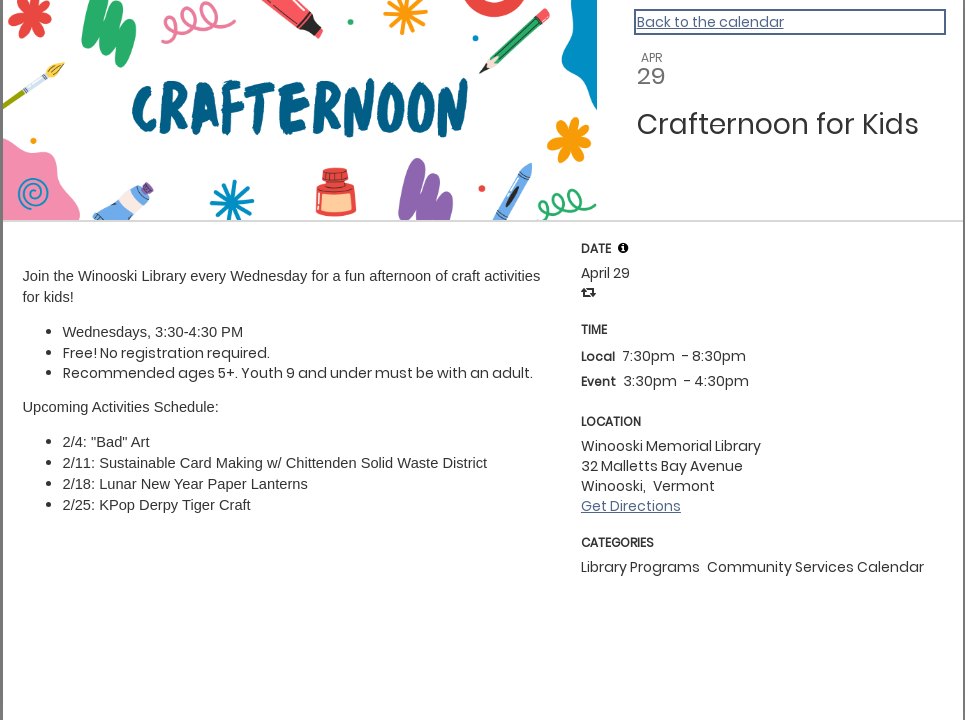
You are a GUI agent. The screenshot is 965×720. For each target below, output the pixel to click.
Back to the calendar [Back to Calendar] (710, 22)
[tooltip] (623, 248)
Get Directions (631, 506)
